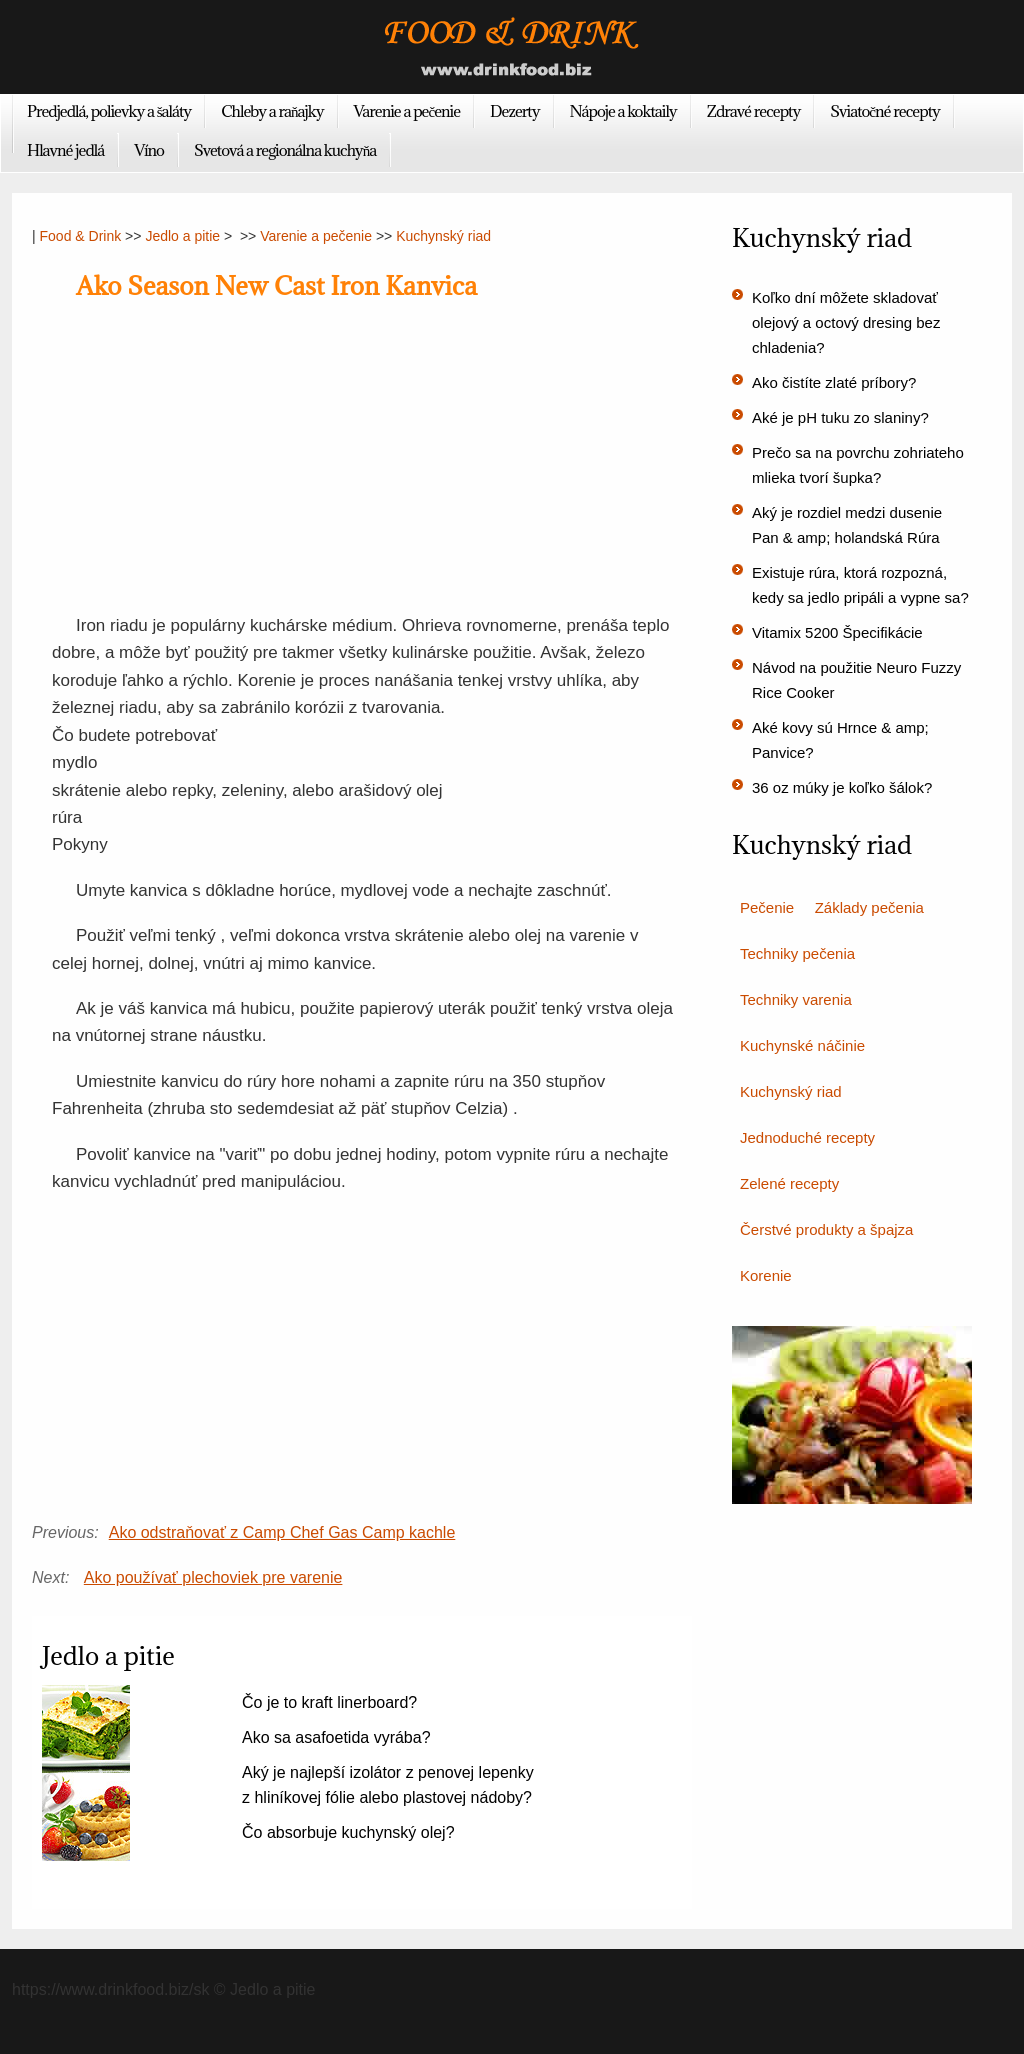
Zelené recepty (789, 1183)
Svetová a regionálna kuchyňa (285, 150)
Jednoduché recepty (807, 1137)
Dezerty (514, 111)
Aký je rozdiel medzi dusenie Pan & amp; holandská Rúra (847, 525)
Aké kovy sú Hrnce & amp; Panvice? (840, 740)
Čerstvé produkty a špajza (826, 1229)
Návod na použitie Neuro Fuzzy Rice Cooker (856, 680)
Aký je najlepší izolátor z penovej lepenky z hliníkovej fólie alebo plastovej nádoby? (388, 1785)
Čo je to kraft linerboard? (329, 1702)
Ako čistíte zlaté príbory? (834, 382)
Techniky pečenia (797, 953)
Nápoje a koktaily (623, 111)
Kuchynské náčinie (802, 1045)
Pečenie (767, 907)
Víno (149, 150)
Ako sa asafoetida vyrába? (336, 1737)
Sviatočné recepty (885, 111)
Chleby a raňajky (272, 111)
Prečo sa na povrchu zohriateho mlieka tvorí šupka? (858, 465)
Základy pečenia (869, 907)
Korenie (766, 1275)
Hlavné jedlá (65, 150)
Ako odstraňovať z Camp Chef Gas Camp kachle (282, 1532)
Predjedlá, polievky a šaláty (109, 111)
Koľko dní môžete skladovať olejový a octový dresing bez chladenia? (846, 322)
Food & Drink (81, 236)
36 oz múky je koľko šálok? (842, 787)
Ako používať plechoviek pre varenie (213, 1577)
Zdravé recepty (754, 111)
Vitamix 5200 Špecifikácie (837, 632)
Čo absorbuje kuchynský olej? (348, 1832)
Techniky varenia (796, 999)
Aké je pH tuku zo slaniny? (840, 417)
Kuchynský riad (443, 236)
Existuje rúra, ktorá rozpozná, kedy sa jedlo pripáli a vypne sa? (860, 585)
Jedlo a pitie (182, 236)
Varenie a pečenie (407, 111)
